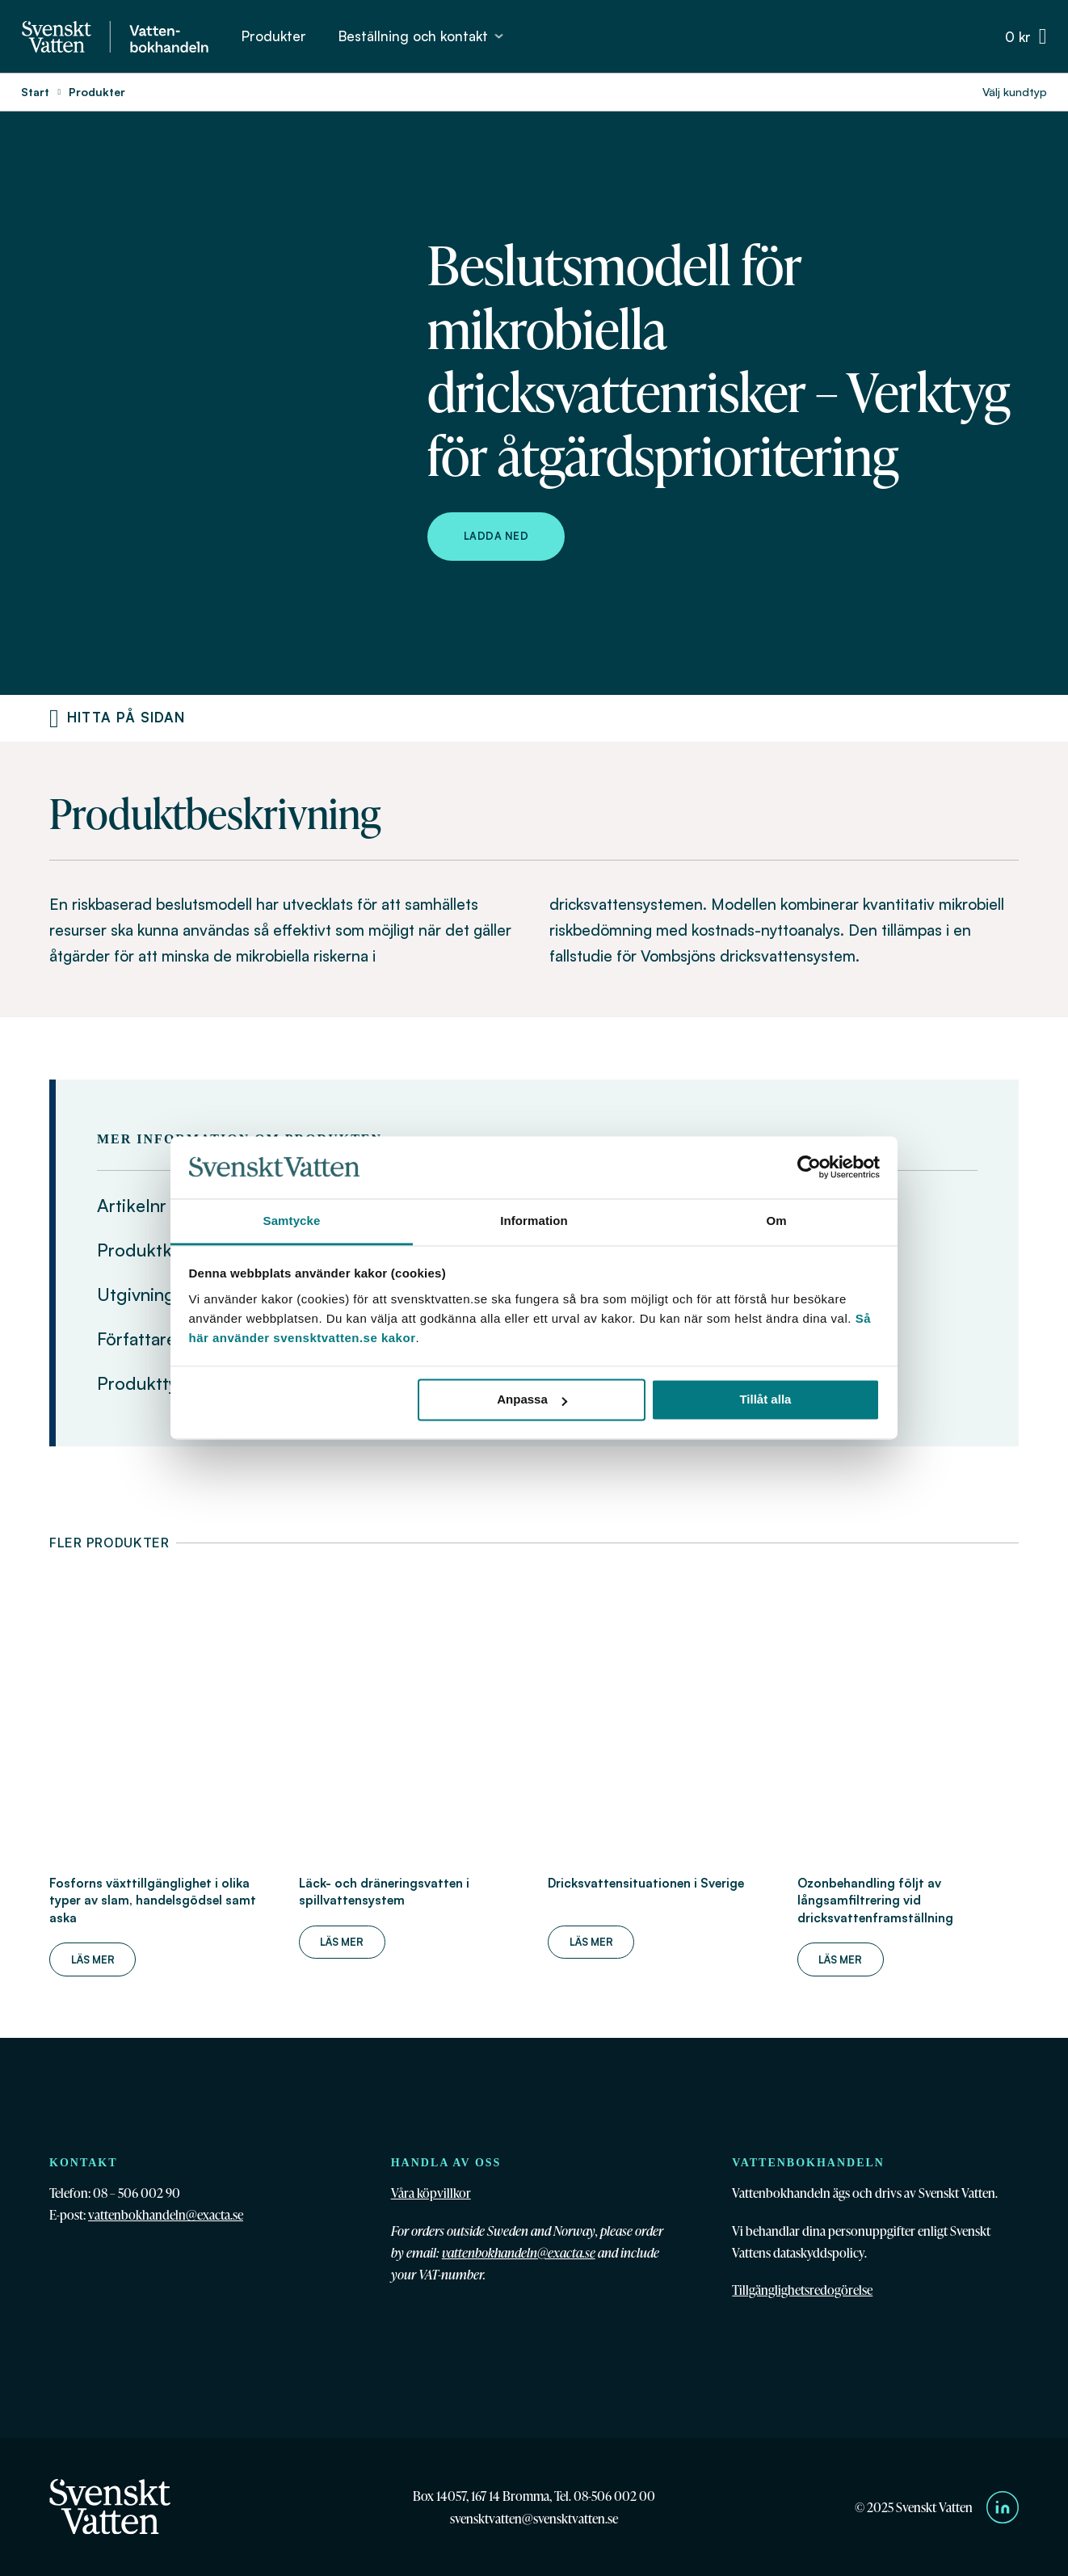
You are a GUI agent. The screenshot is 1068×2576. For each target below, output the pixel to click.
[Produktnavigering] (54, 718)
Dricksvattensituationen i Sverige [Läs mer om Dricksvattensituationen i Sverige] (646, 1883)
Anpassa (532, 1400)
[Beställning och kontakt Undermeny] (499, 36)
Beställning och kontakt (413, 35)
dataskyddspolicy (818, 2252)
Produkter (274, 35)
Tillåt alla (765, 1400)
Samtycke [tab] (292, 1220)
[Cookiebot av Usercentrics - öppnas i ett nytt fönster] (809, 1167)
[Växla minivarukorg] (1026, 37)
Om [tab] (776, 1220)
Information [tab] (534, 1220)
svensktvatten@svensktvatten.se (534, 2518)
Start (35, 92)
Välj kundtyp (1014, 92)
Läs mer (93, 1959)
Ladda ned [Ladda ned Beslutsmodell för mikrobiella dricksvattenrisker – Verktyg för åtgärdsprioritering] (496, 535)
